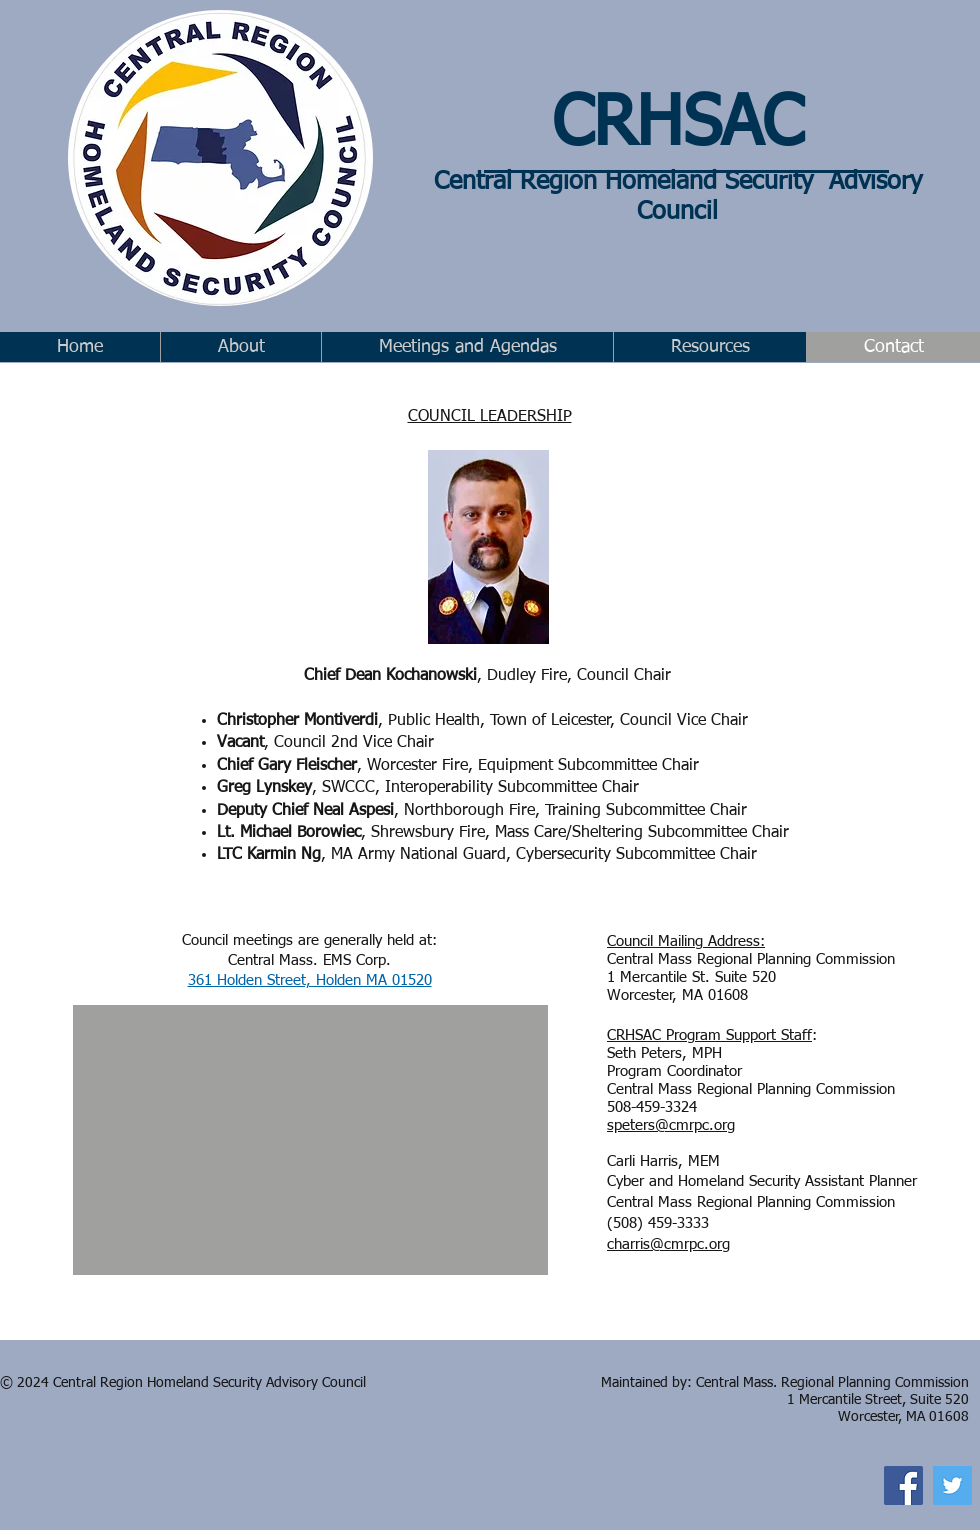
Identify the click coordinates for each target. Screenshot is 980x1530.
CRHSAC (677, 125)
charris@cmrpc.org (668, 1244)
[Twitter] (952, 1485)
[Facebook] (903, 1485)
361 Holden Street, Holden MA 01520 (310, 980)
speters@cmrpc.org (671, 1125)
